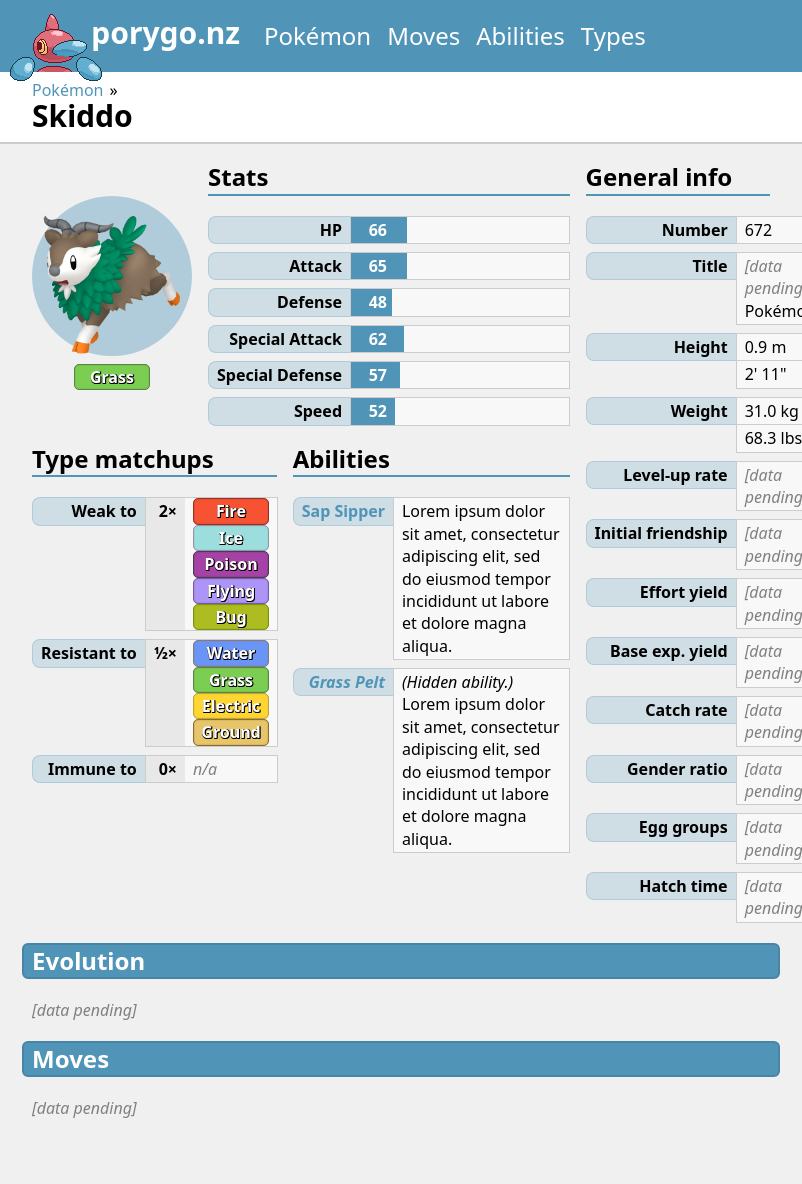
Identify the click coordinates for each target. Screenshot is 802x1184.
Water (231, 653)
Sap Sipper (343, 511)
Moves (423, 35)
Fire (231, 511)
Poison (230, 564)
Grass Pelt (347, 682)
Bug (230, 617)
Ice (231, 538)
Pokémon (317, 35)
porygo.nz (124, 40)
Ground (230, 732)
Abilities (520, 35)
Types (613, 35)
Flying (231, 591)
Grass (112, 377)
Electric (231, 706)
